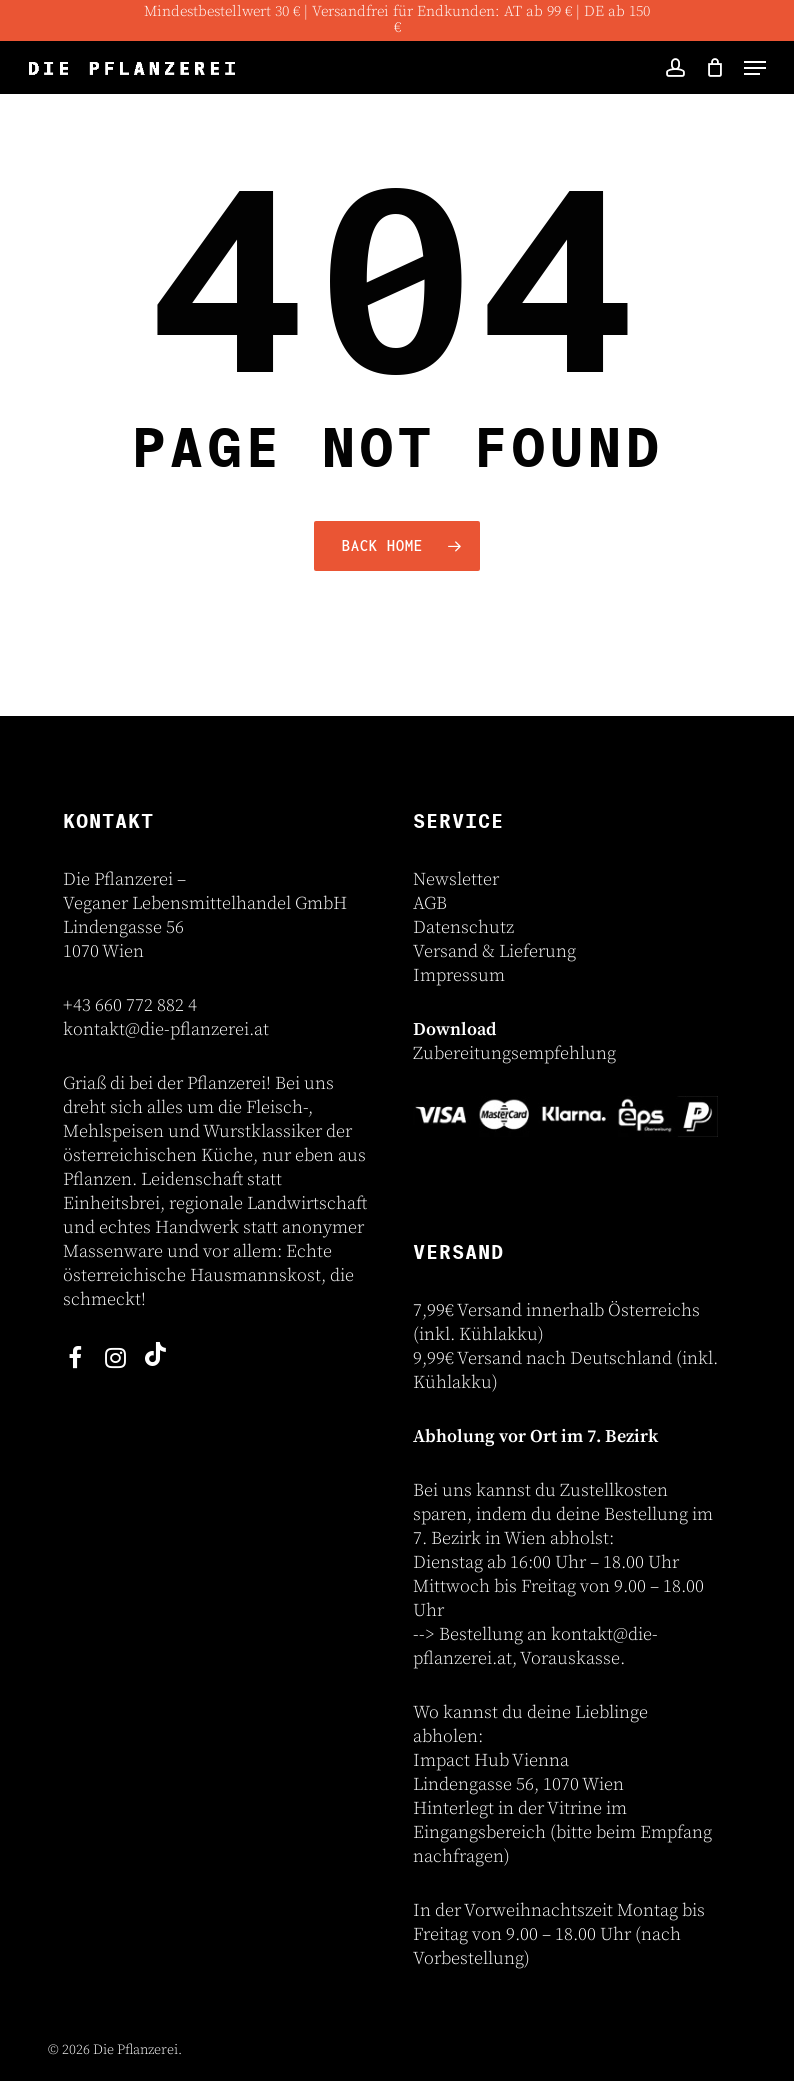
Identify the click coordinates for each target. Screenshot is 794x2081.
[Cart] (714, 68)
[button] (755, 68)
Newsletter (456, 879)
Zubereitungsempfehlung (514, 1053)
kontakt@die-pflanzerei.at (166, 1029)
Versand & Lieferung (494, 951)
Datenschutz (463, 927)
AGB (430, 903)
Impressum (459, 975)
